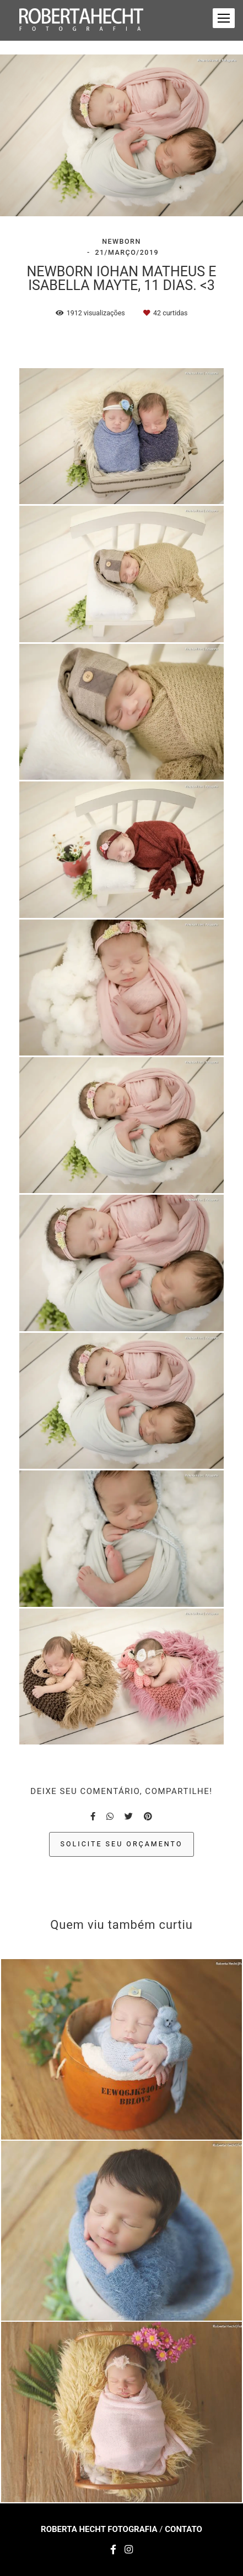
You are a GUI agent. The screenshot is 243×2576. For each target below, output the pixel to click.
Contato (183, 2529)
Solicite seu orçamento (122, 1844)
